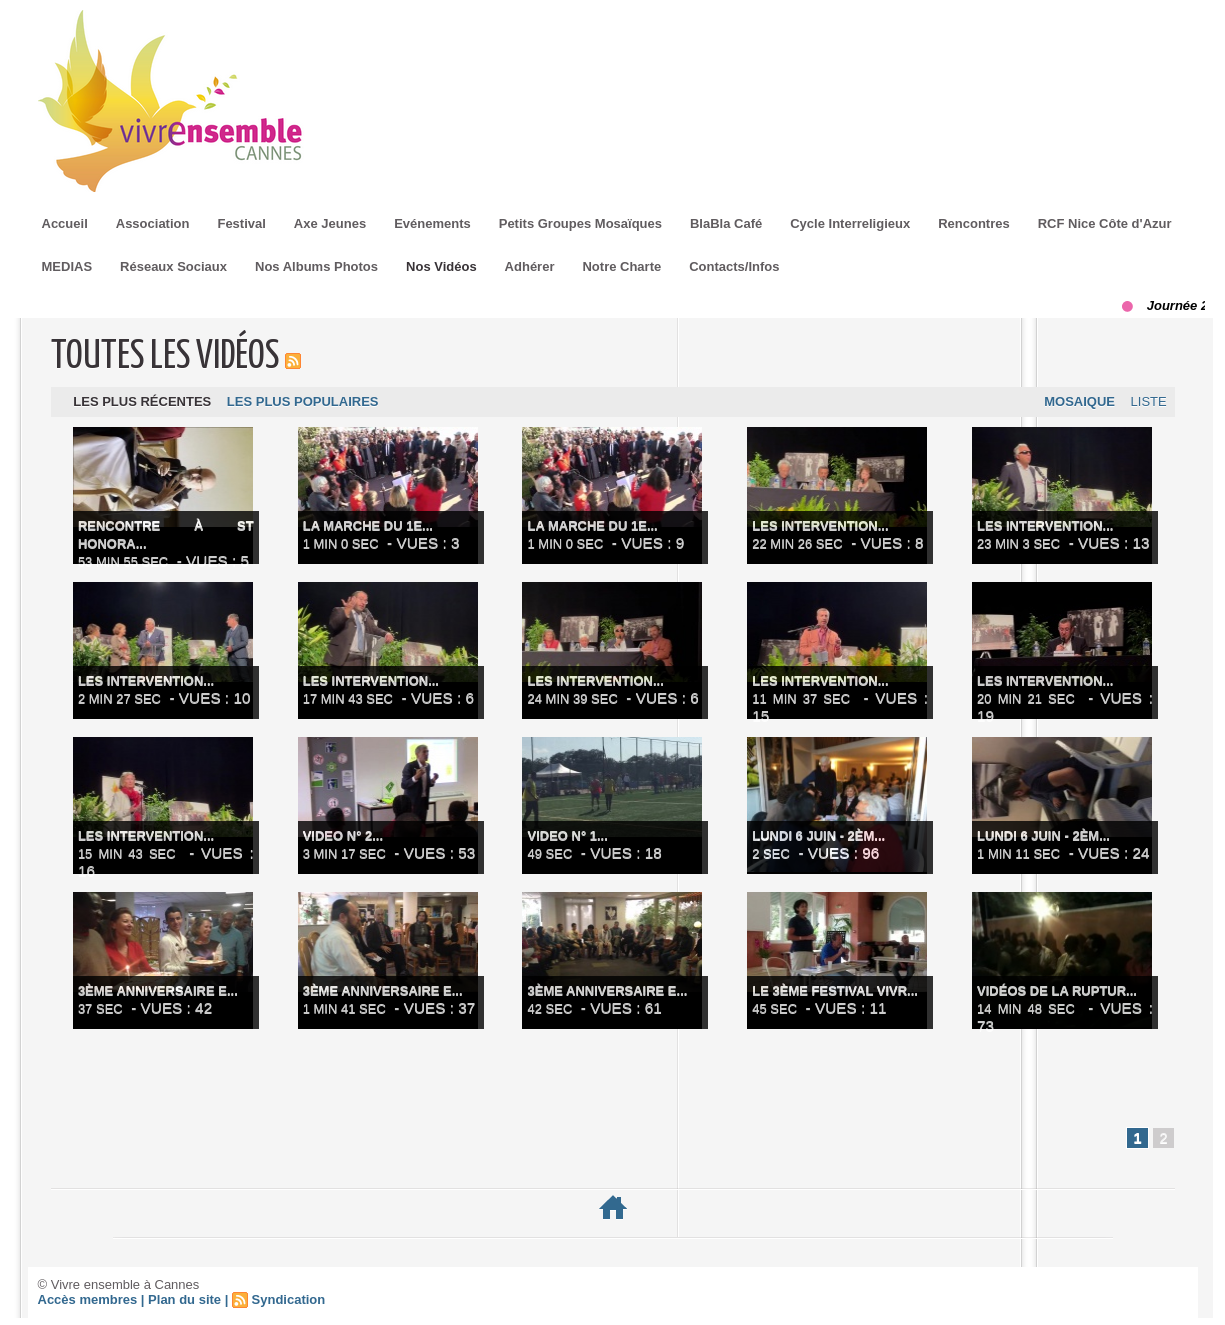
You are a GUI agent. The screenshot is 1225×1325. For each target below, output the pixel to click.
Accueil (65, 223)
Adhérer (530, 266)
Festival (241, 223)
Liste (1146, 404)
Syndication (289, 1306)
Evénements (432, 223)
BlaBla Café (726, 223)
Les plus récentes (145, 404)
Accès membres (88, 1306)
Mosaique (1072, 404)
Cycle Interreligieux (850, 223)
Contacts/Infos (734, 266)
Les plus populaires (310, 404)
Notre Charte (621, 266)
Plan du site (184, 1306)
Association (153, 223)
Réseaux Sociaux (173, 266)
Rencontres (974, 223)
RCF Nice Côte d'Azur (1105, 223)
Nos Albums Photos (316, 266)
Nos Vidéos (441, 266)
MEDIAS (67, 266)
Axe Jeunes (330, 223)
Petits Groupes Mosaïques (580, 223)
